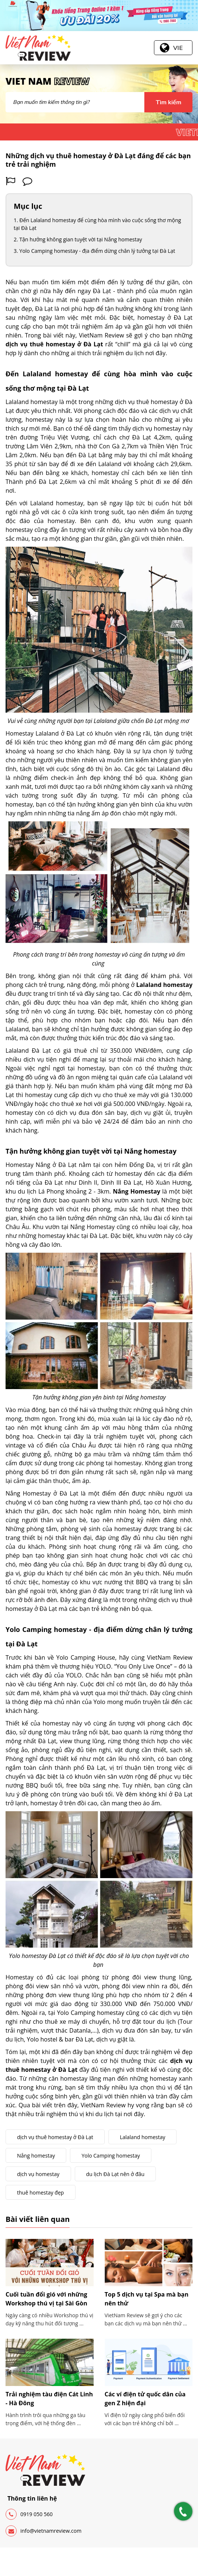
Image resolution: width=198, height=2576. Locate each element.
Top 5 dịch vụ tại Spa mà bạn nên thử (147, 2298)
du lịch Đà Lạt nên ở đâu (115, 2174)
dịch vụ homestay (38, 2174)
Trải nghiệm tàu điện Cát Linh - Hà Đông (49, 2398)
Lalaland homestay (142, 2137)
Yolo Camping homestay (110, 2155)
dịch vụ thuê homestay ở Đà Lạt (55, 2137)
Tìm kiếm (168, 102)
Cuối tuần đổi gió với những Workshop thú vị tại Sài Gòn (46, 2298)
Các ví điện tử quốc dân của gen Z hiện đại (145, 2398)
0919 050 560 (29, 2514)
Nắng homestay (36, 2155)
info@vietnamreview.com (43, 2530)
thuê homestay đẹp (40, 2192)
